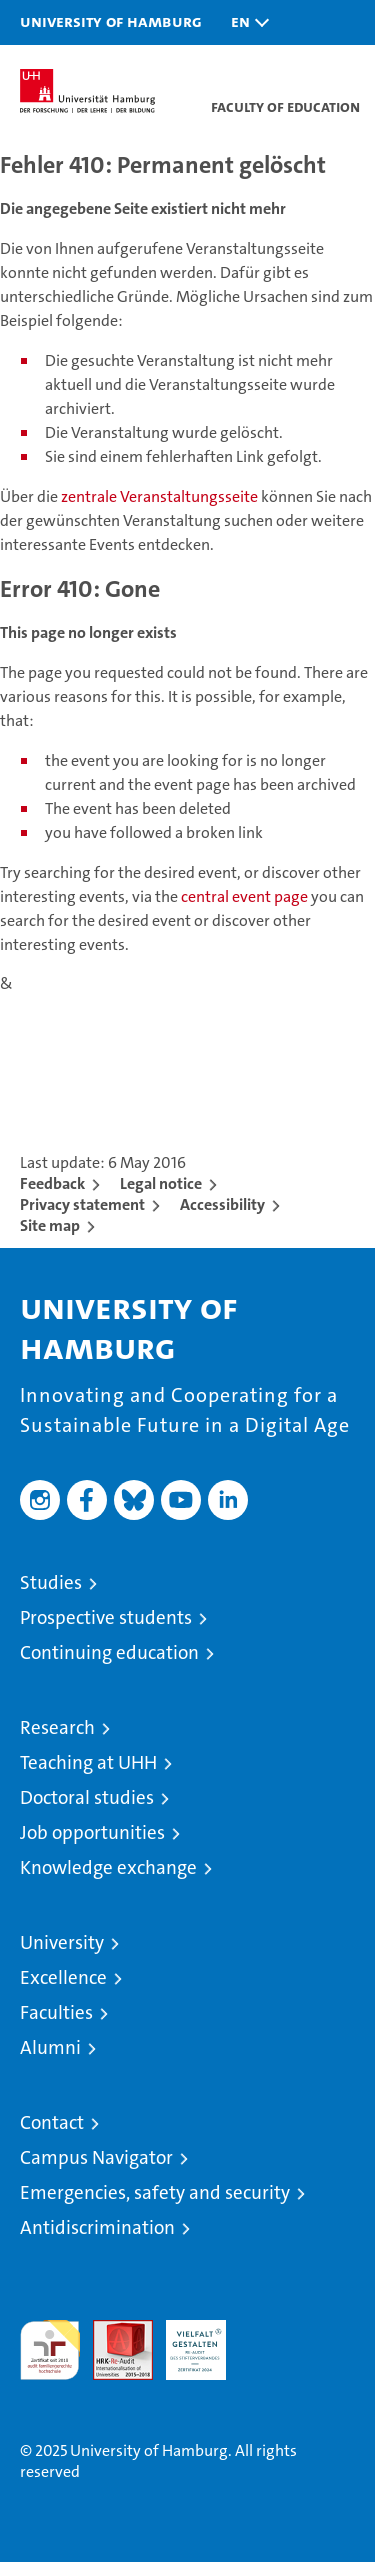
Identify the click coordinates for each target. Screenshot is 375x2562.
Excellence (63, 1977)
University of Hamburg (111, 21)
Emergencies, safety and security (155, 2192)
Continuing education (109, 1652)
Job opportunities (92, 1832)
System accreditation (269, 2341)
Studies (51, 1582)
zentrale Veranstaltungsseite (161, 496)
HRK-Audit (185, 2341)
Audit (112, 2330)
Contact (52, 2122)
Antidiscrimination (97, 2227)
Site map (50, 1225)
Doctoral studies (87, 1797)
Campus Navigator (96, 2157)
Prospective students (106, 1617)
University (62, 1942)
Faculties (56, 2012)
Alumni (50, 2047)
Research (57, 1727)
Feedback (52, 1183)
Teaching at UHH (88, 1762)
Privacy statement (82, 1204)
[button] (245, 22)
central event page (246, 896)
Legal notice (161, 1183)
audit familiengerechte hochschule (50, 2350)
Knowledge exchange (108, 1867)
